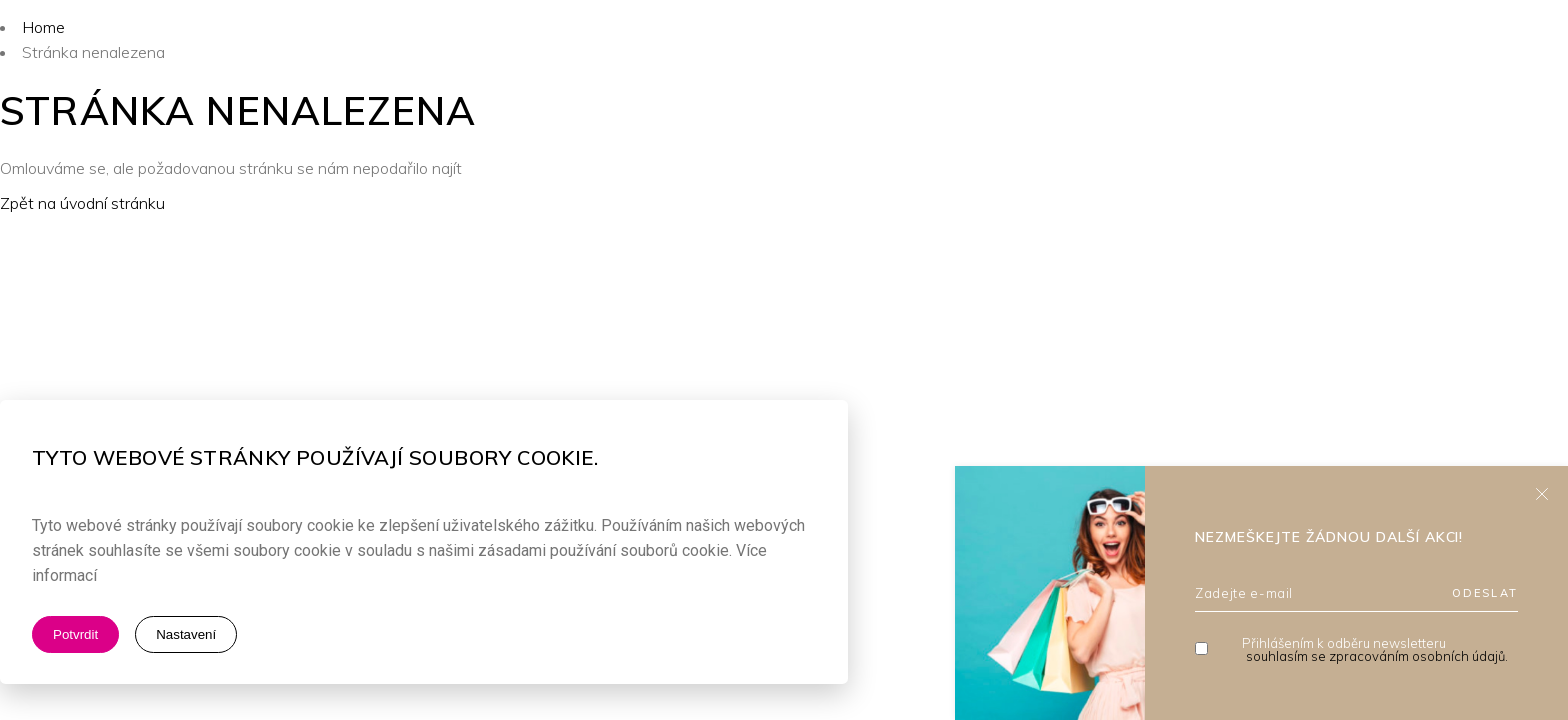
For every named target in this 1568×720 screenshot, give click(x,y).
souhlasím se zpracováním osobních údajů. (1377, 656)
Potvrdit (75, 634)
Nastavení (186, 634)
